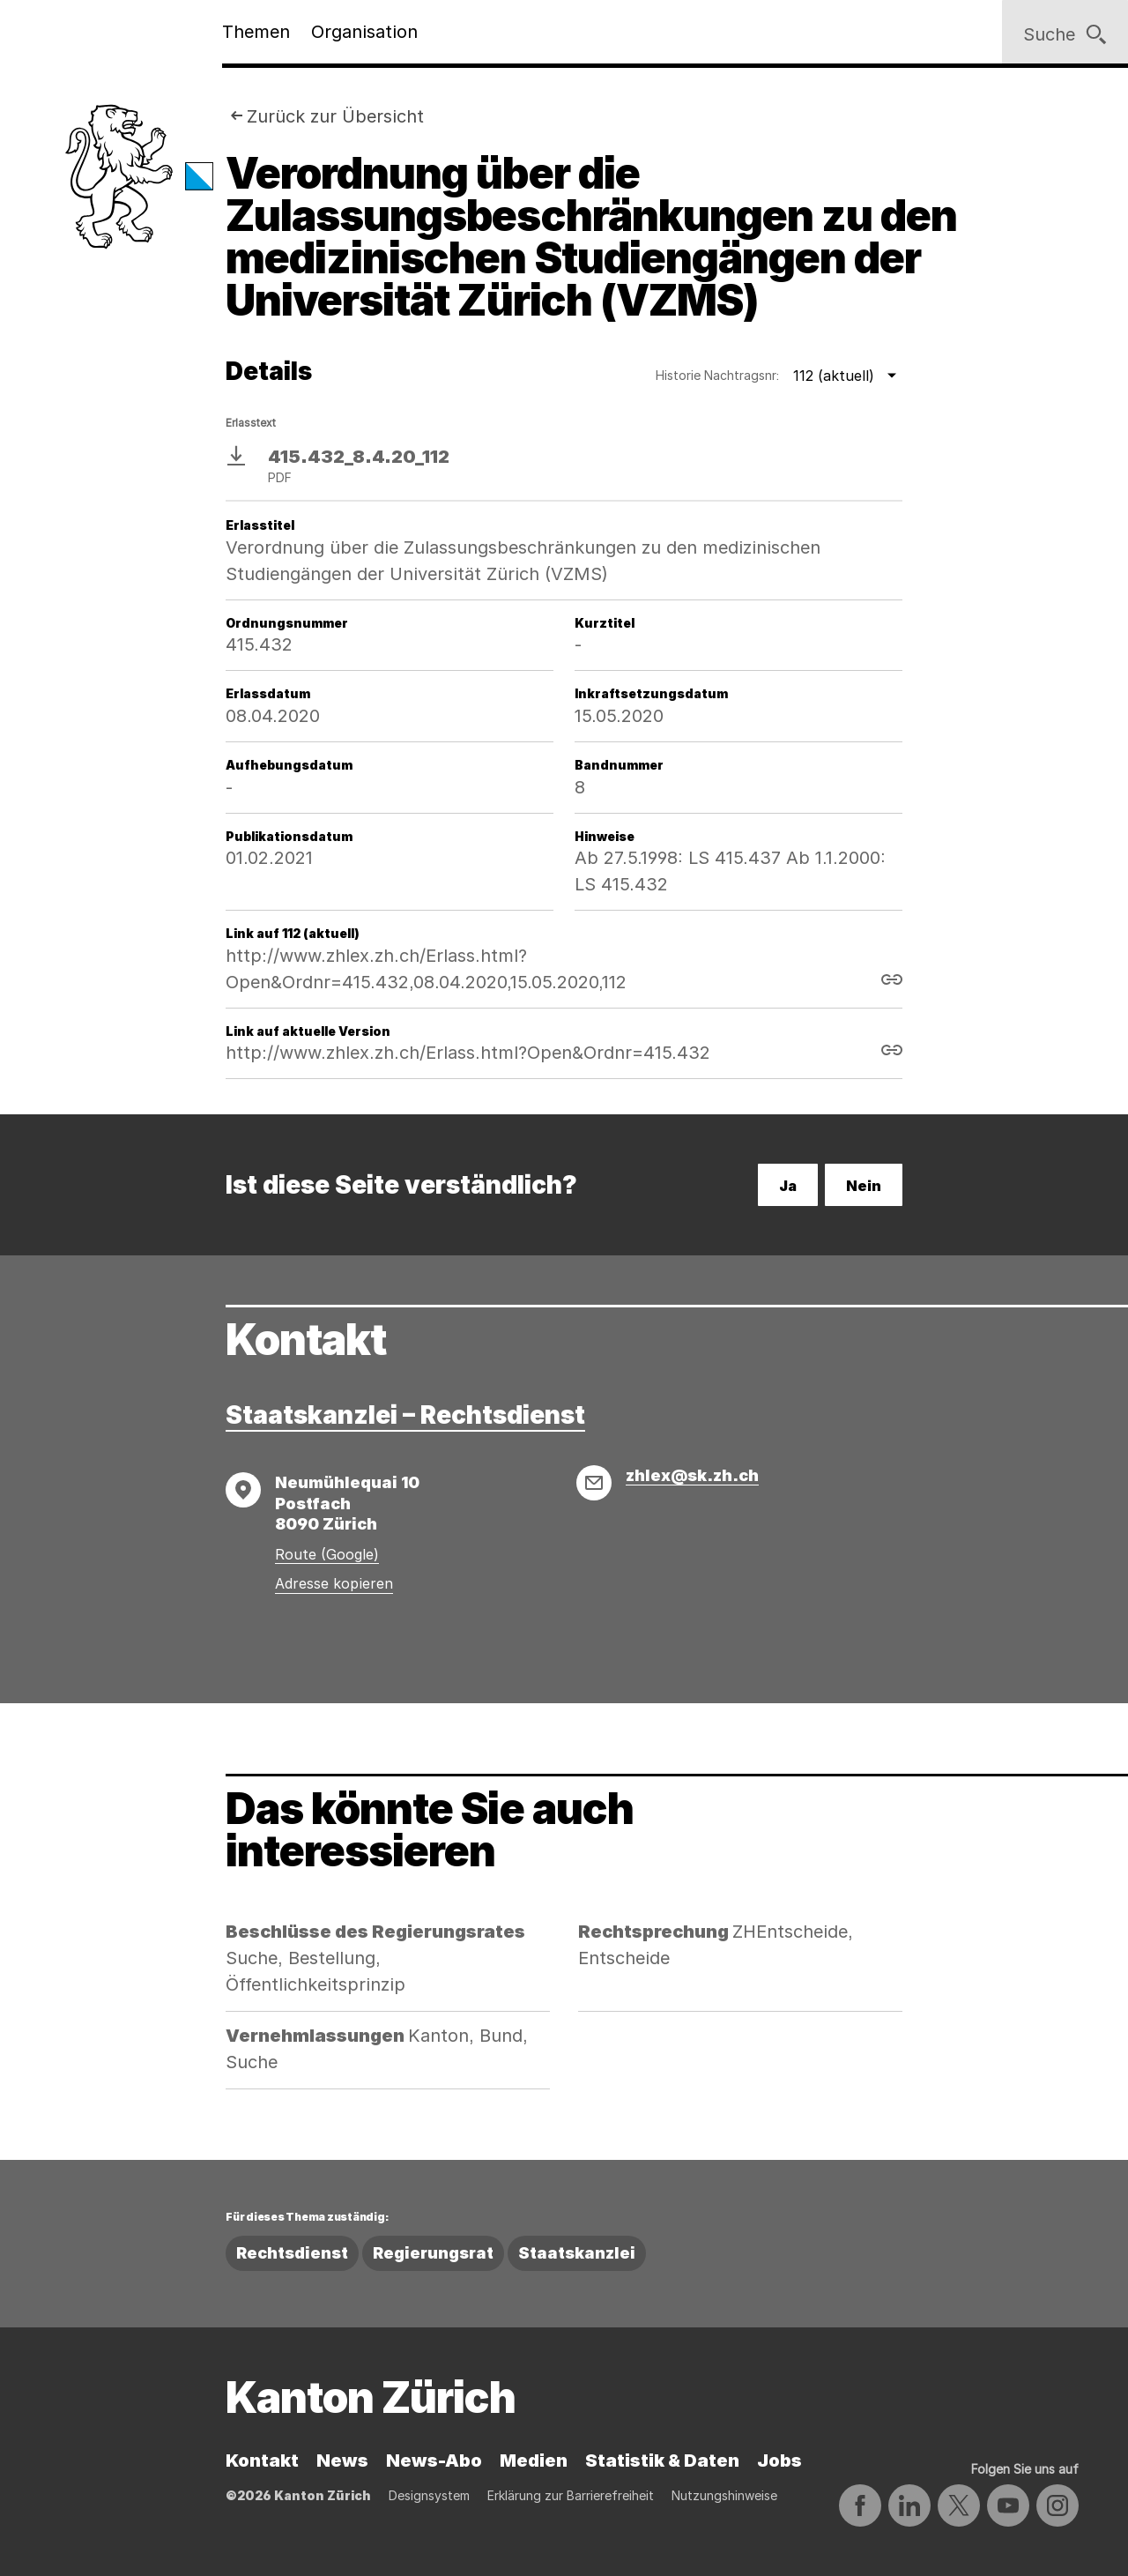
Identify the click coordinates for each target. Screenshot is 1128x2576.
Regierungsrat (433, 2253)
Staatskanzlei (576, 2253)
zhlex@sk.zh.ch (692, 1475)
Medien (534, 2460)
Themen (256, 31)
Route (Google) (327, 1554)
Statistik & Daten (662, 2460)
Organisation (364, 31)
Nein (863, 1186)
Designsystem (429, 2495)
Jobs (779, 2460)
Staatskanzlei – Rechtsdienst (405, 1415)
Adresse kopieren (334, 1583)
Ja (788, 1186)
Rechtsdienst (292, 2253)
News (342, 2460)
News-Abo (434, 2460)
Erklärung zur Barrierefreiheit (570, 2495)
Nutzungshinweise (724, 2495)
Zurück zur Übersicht (335, 116)
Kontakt (262, 2460)
